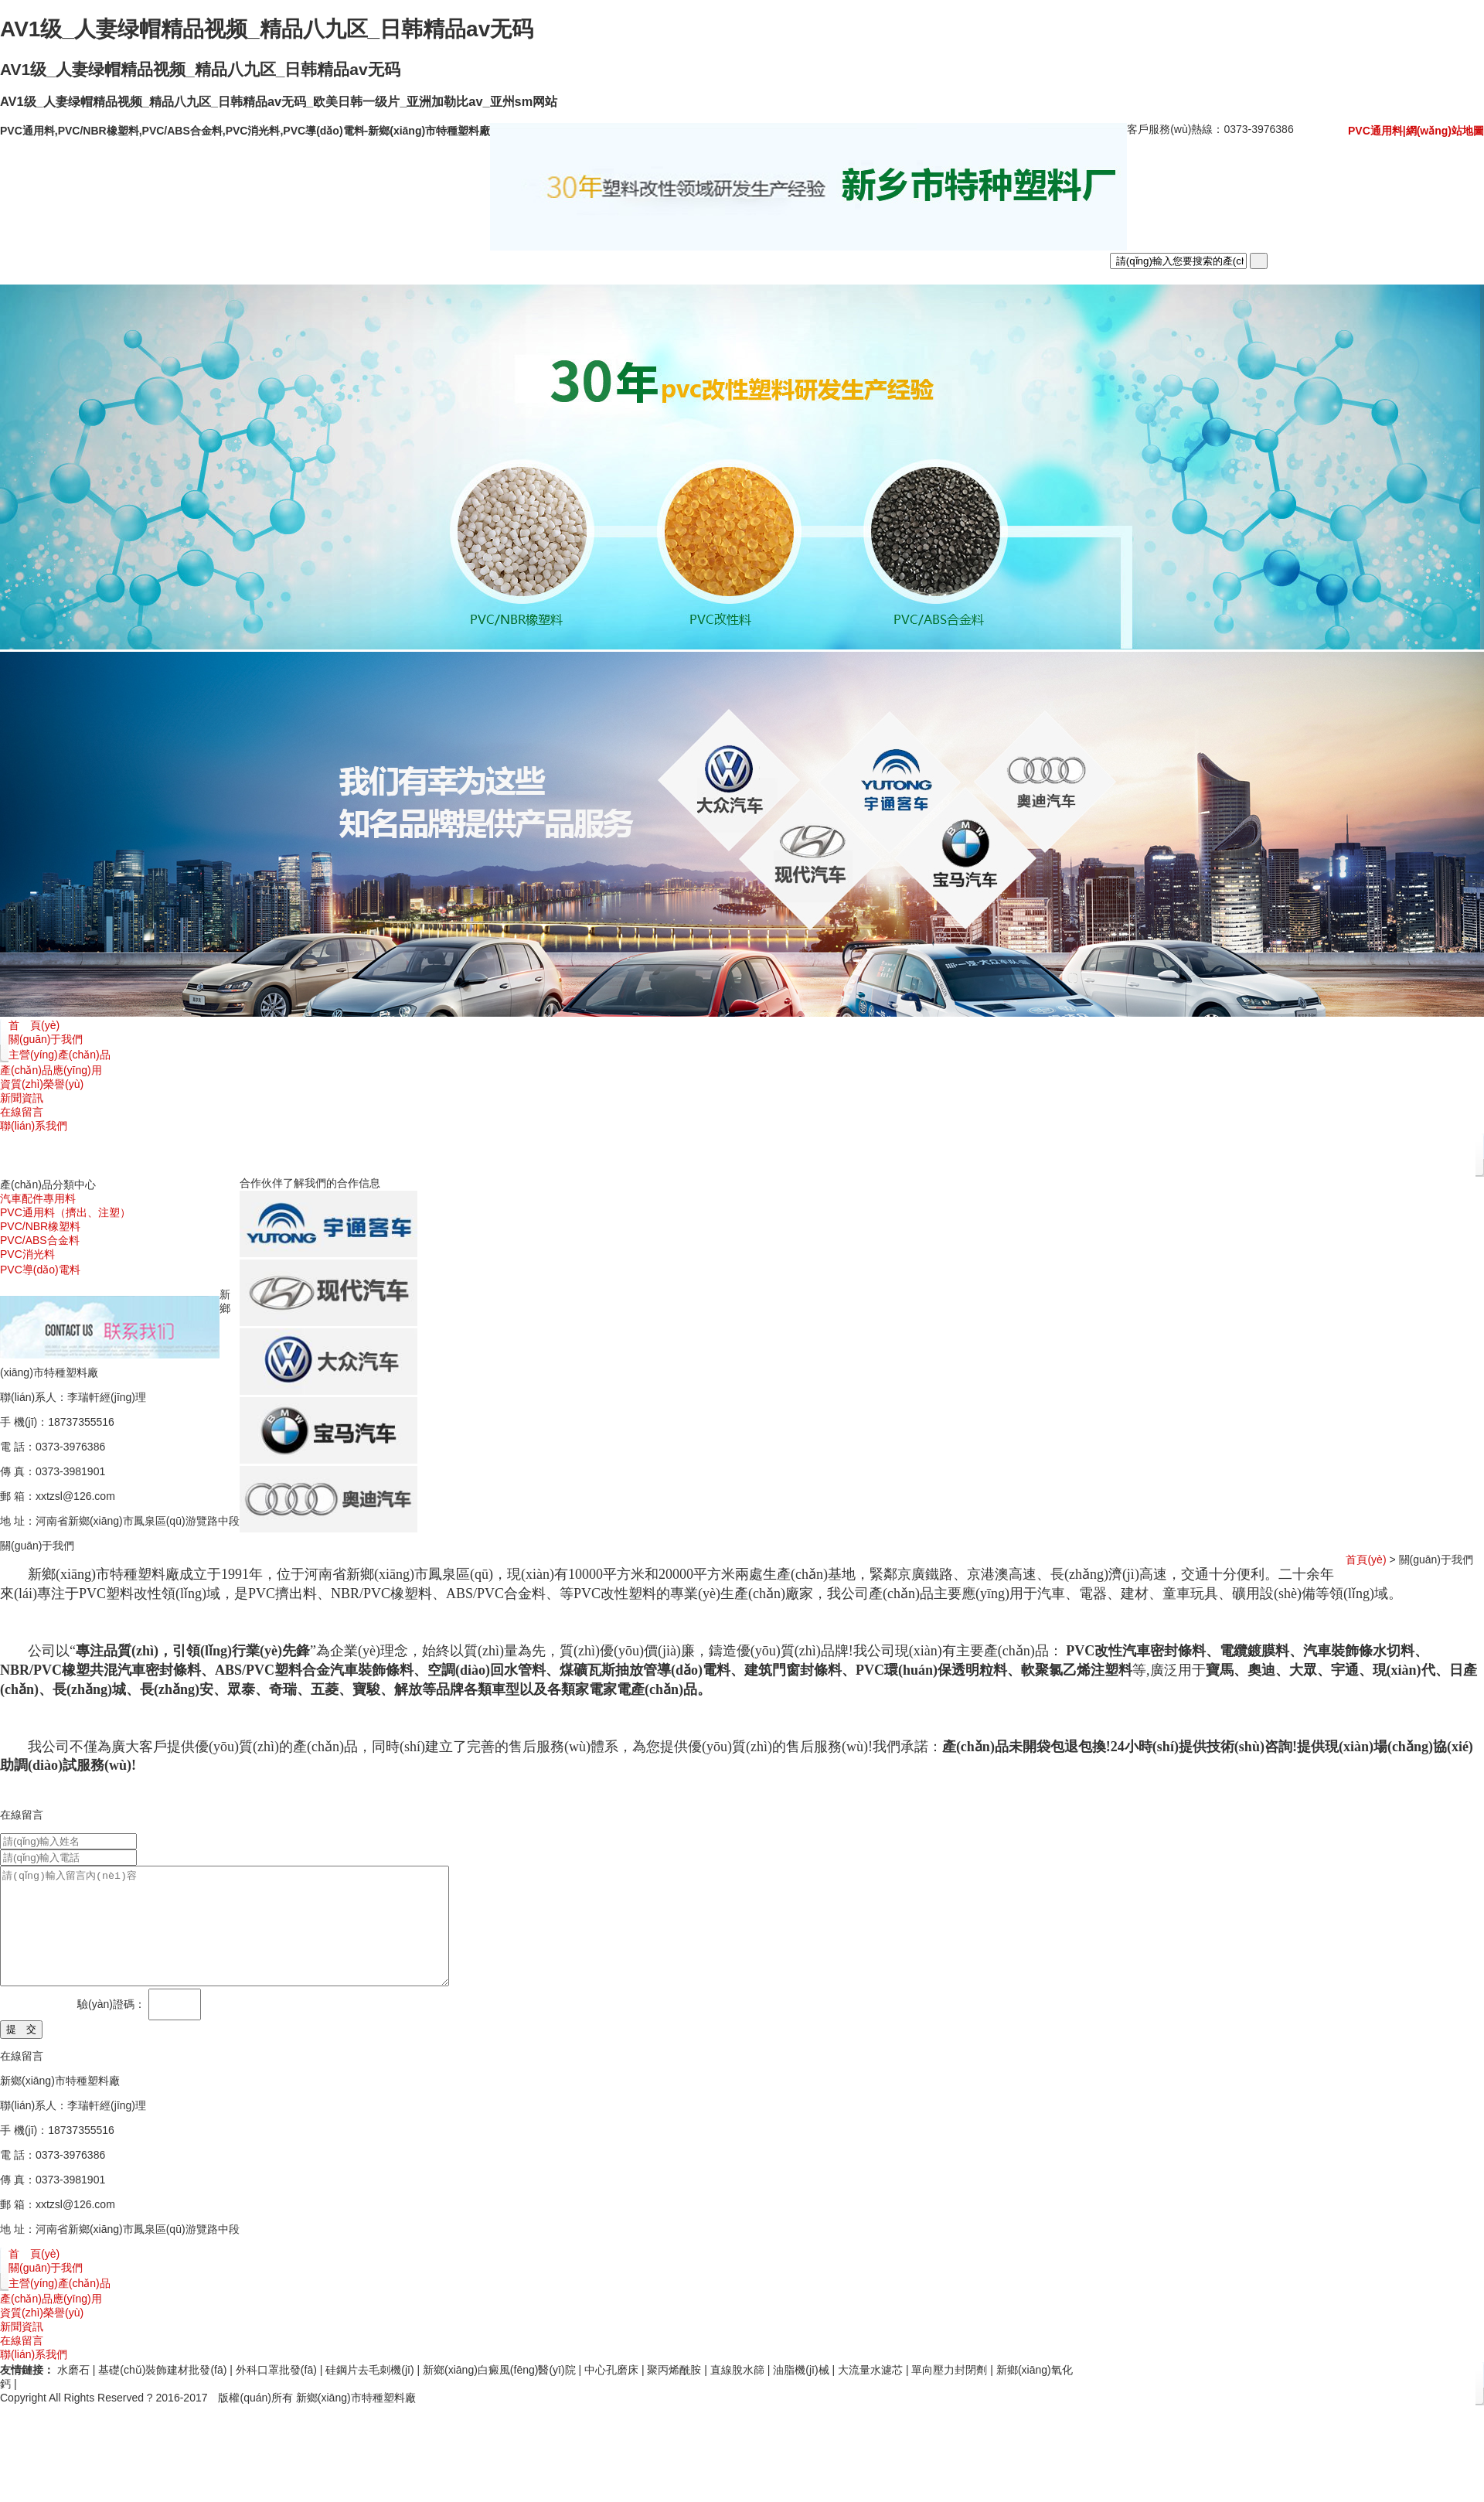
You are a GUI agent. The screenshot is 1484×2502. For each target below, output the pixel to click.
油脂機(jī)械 (801, 2393)
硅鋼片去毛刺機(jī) (369, 2393)
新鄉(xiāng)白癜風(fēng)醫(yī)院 (499, 2393)
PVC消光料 (27, 1254)
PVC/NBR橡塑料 (40, 1226)
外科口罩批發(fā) (276, 2393)
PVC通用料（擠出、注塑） (65, 1212)
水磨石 (73, 2393)
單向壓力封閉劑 (949, 2393)
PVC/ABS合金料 (40, 1240)
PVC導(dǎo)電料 (40, 1269)
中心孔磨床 (611, 2393)
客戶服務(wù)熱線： (1210, 129)
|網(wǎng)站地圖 (1443, 130)
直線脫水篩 (737, 2393)
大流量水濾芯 (870, 2393)
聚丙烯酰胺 (674, 2393)
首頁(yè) (1366, 1559)
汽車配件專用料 (38, 1198)
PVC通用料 (1375, 130)
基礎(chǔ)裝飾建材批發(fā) (162, 2393)
